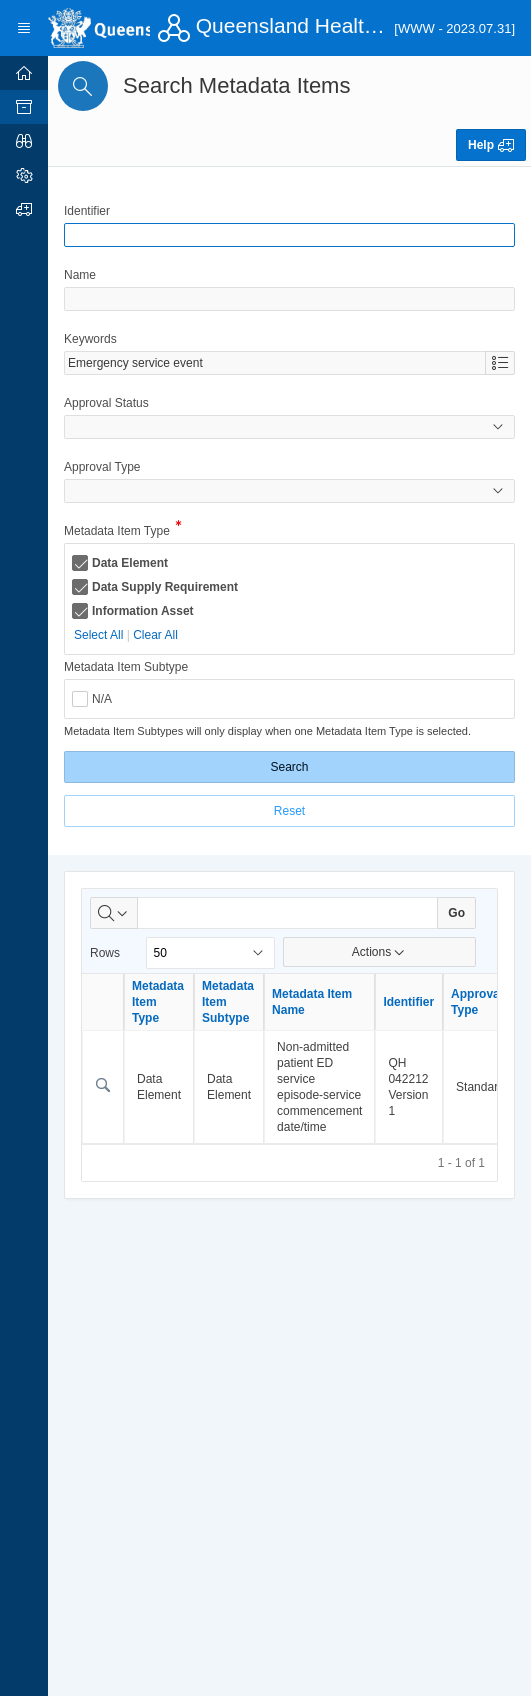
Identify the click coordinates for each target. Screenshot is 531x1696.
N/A (102, 699)
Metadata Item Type (117, 532)
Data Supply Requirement (165, 587)
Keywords (90, 339)
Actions (379, 952)
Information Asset (143, 611)
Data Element (130, 563)
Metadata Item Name (312, 1002)
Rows (105, 953)
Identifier (87, 211)
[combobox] (275, 363)
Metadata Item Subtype (126, 667)
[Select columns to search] (114, 913)
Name (80, 275)
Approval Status (106, 403)
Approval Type (102, 467)
